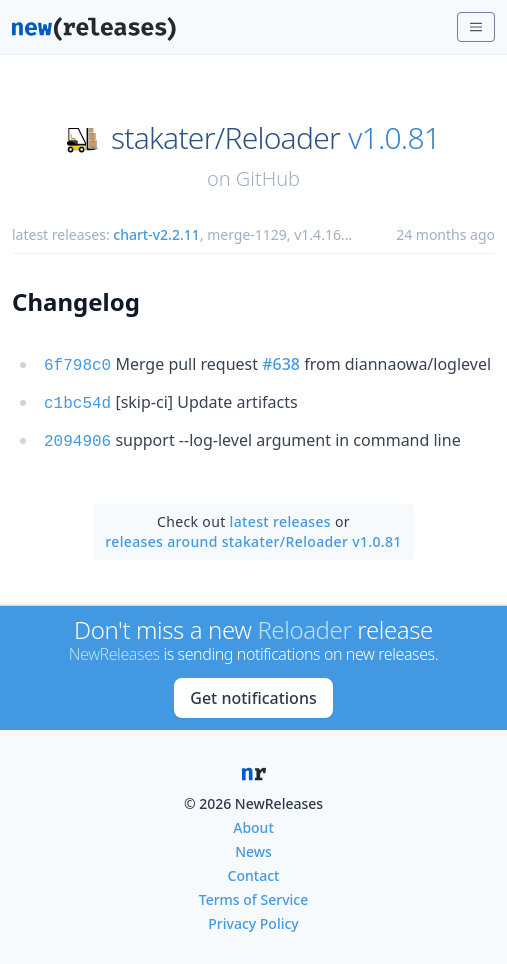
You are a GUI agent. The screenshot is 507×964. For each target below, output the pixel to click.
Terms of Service (253, 893)
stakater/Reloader (225, 138)
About (253, 821)
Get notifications (253, 692)
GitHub (268, 178)
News (253, 845)
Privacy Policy (253, 917)
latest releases (280, 515)
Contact (254, 869)
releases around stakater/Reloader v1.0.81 (253, 535)
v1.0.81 (394, 138)
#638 (281, 364)
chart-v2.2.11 (156, 234)
